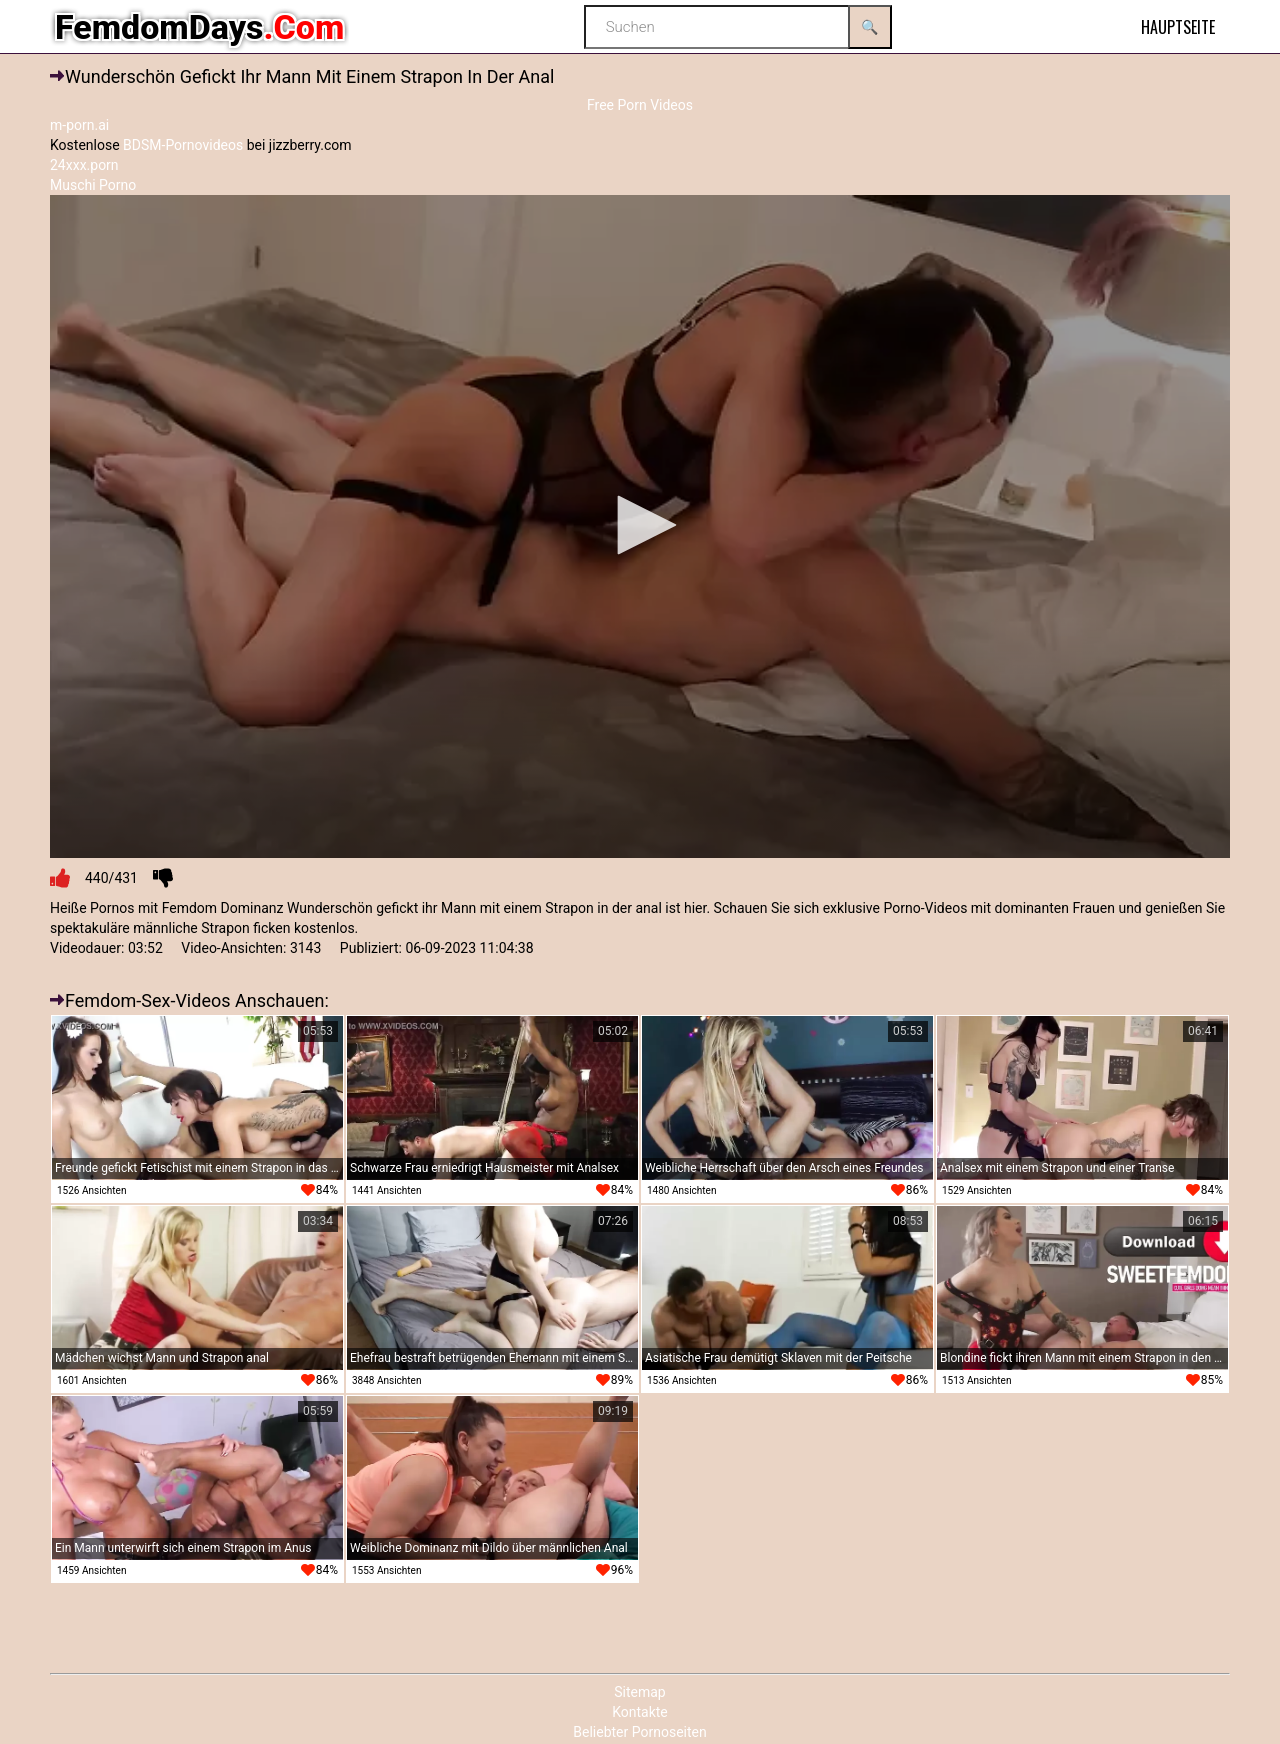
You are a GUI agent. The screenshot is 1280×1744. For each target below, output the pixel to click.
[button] (640, 525)
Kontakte (640, 1712)
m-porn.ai (79, 125)
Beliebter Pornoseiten (639, 1732)
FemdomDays (199, 27)
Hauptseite (1178, 27)
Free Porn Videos (640, 105)
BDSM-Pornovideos (183, 145)
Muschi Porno (93, 185)
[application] (640, 527)
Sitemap (639, 1692)
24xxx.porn (84, 165)
